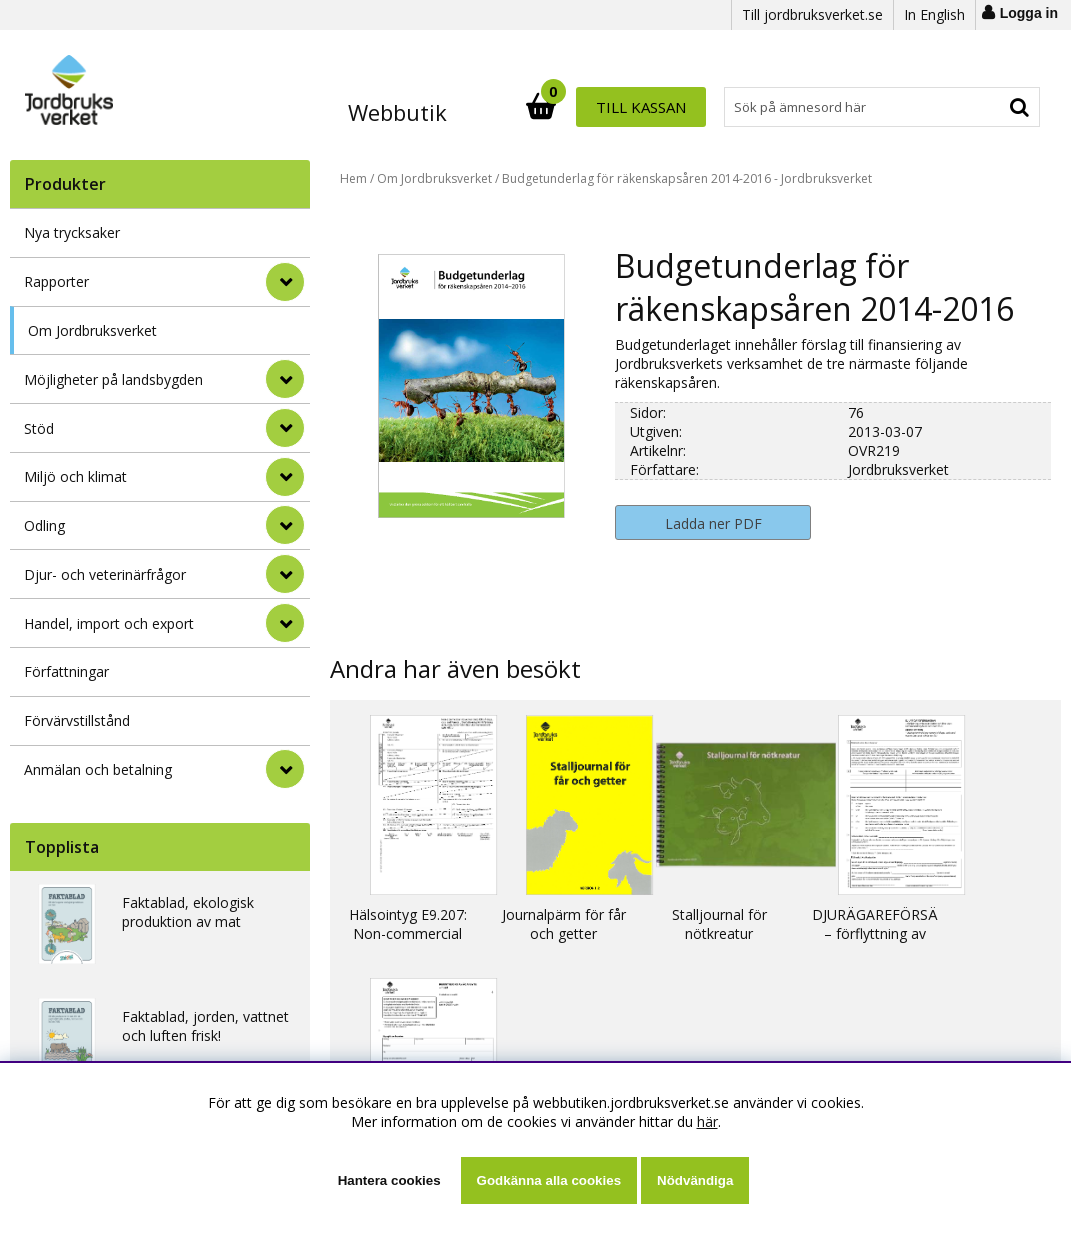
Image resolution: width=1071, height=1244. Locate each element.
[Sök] (623, 107)
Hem (353, 178)
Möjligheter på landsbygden (113, 379)
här (707, 1121)
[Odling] (285, 525)
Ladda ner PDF (713, 523)
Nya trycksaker (72, 232)
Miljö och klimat (75, 476)
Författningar (66, 671)
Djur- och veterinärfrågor (105, 574)
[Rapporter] (285, 282)
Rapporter (56, 281)
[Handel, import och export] (285, 623)
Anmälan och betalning (98, 769)
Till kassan (975, 107)
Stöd (39, 428)
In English (934, 14)
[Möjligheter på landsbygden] (285, 379)
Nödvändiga (695, 1180)
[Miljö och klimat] (285, 477)
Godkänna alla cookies (549, 1180)
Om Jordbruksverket (92, 330)
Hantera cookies (389, 1180)
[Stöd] (285, 428)
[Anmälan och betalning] (285, 769)
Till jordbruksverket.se (812, 14)
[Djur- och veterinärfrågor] (285, 574)
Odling (44, 525)
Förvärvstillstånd (77, 720)
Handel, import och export (109, 623)
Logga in (1029, 13)
